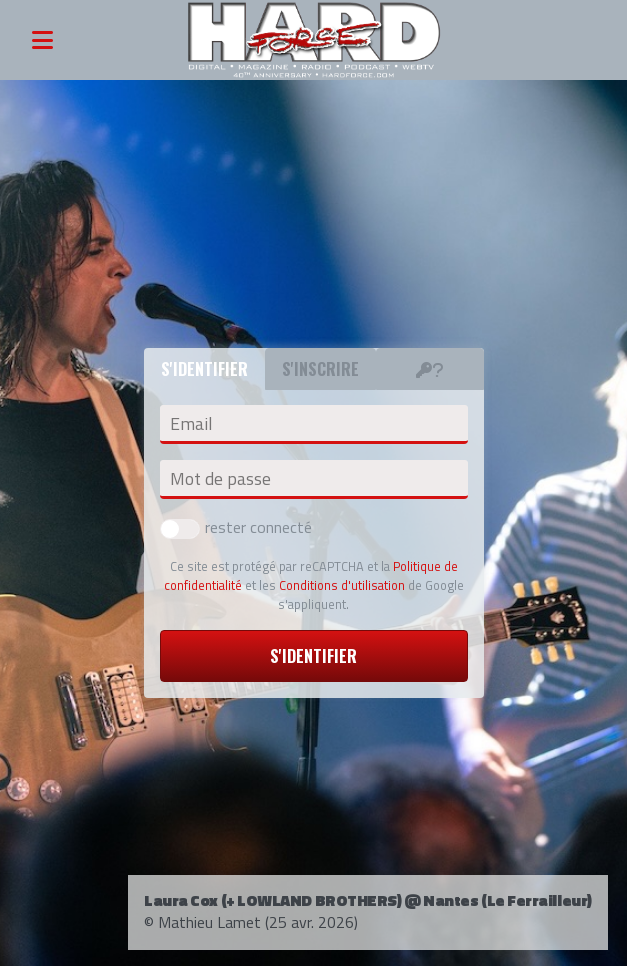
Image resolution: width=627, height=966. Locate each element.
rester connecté (236, 527)
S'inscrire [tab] (320, 369)
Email (191, 424)
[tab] (430, 369)
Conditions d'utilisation (342, 585)
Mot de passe (220, 479)
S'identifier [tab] (204, 369)
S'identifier (313, 656)
